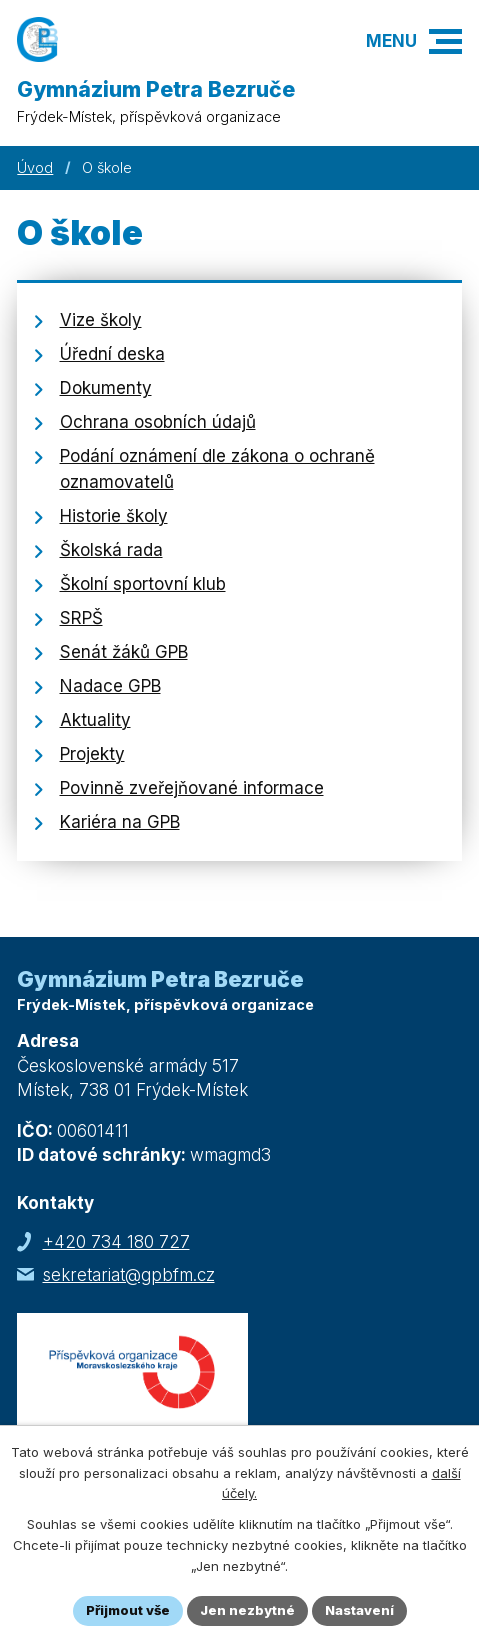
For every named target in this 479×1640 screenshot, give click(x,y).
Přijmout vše (128, 1610)
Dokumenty (106, 388)
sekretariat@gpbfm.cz (129, 1275)
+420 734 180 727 (116, 1242)
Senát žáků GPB (124, 652)
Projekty (92, 754)
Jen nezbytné (247, 1610)
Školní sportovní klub (143, 584)
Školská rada (111, 550)
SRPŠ (81, 618)
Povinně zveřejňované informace (192, 788)
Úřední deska (112, 354)
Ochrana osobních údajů (158, 422)
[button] (445, 41)
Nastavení (359, 1610)
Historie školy (114, 516)
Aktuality (95, 720)
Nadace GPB (110, 686)
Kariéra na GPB (120, 822)
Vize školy (101, 320)
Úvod (35, 167)
